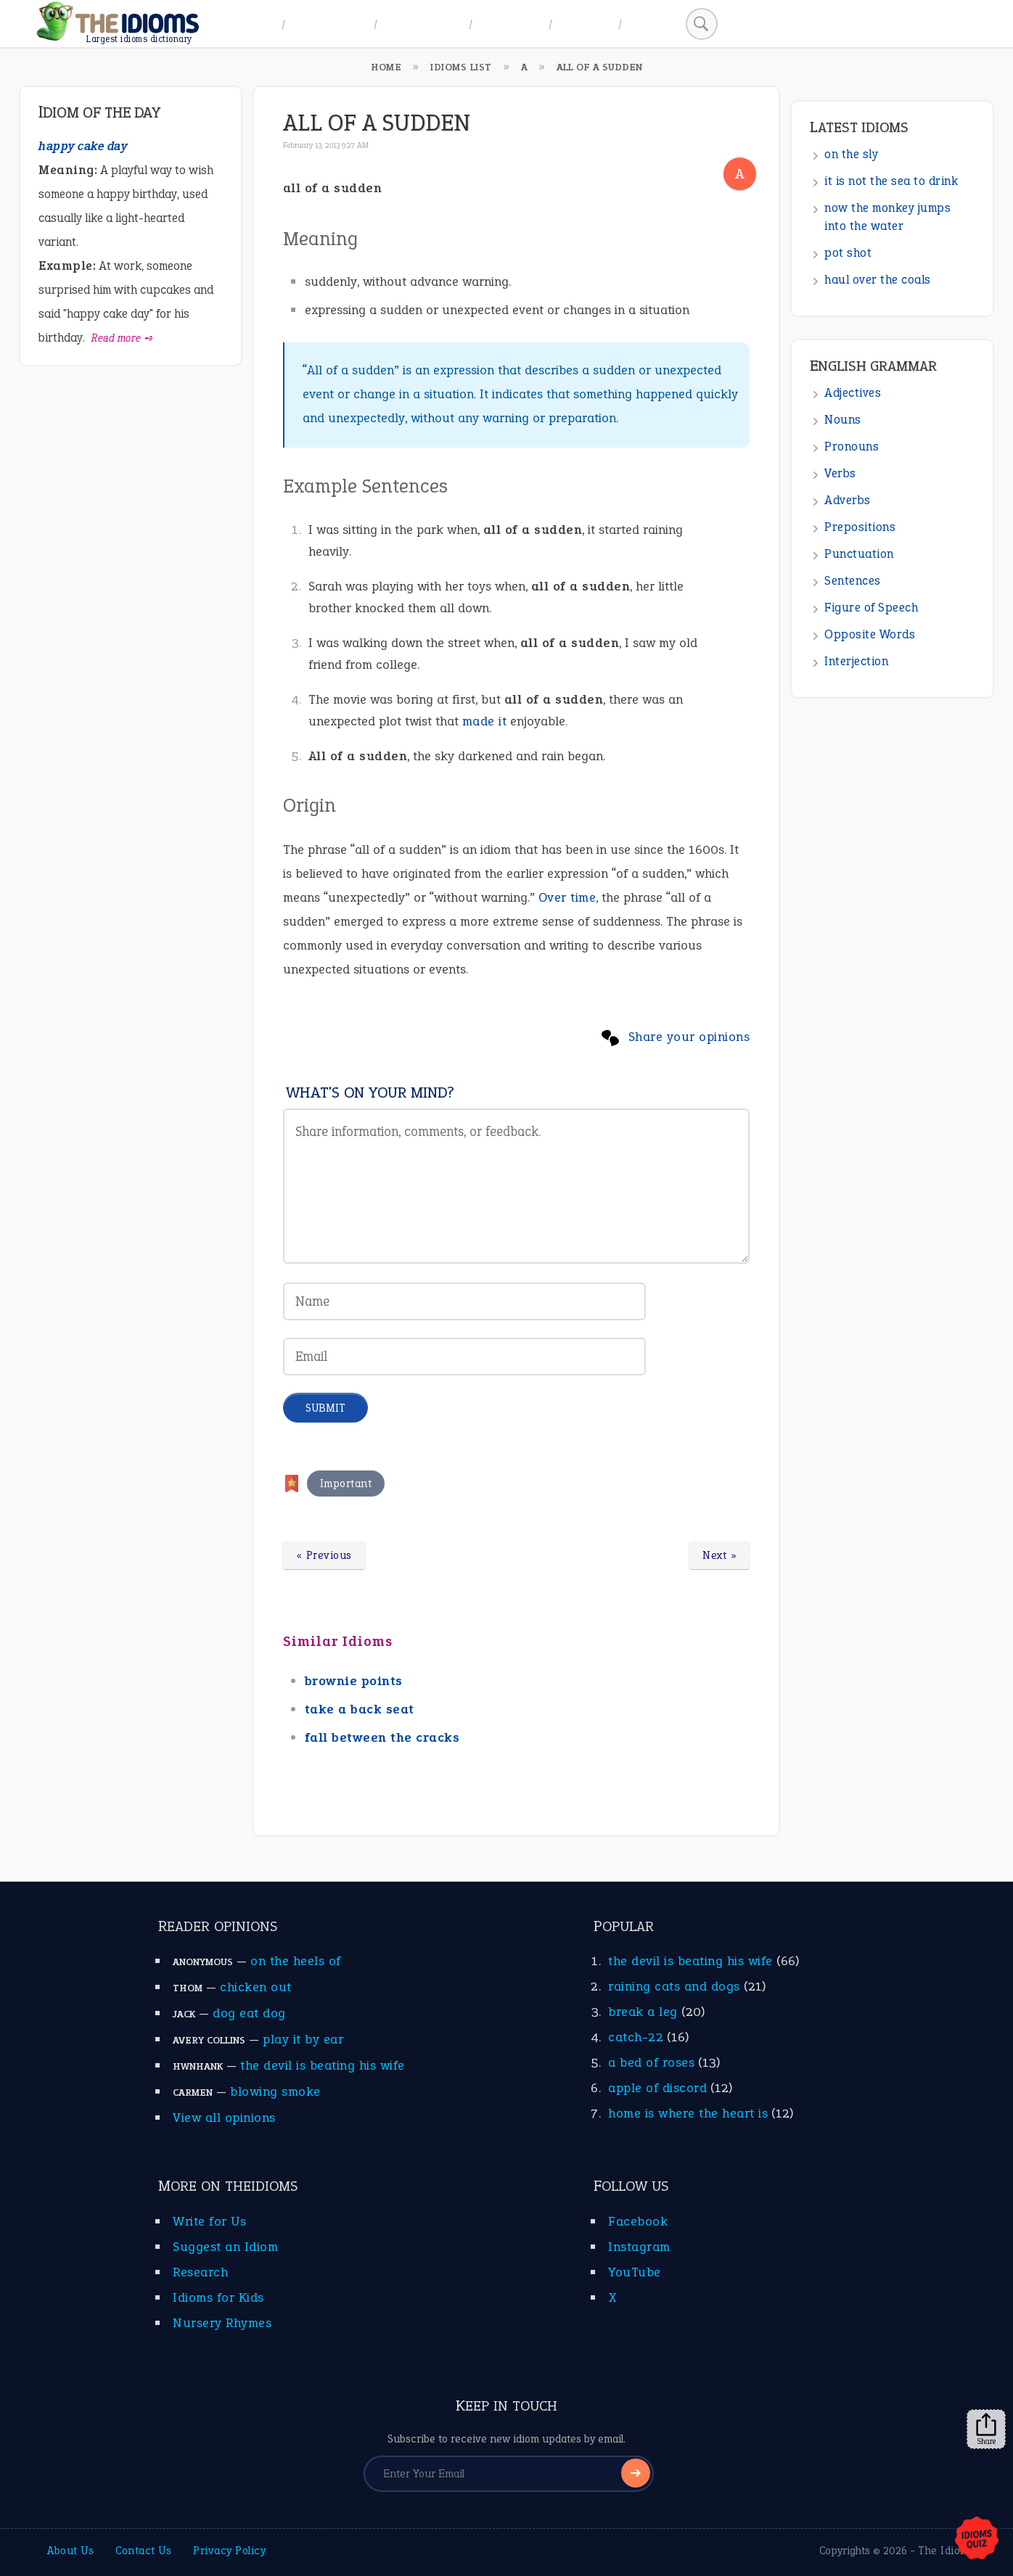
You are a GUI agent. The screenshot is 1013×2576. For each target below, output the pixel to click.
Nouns (842, 419)
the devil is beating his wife (322, 2065)
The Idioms (946, 2550)
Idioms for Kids (218, 2297)
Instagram (639, 2246)
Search (651, 23)
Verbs (840, 473)
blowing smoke (275, 2091)
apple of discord (657, 2087)
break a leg (643, 2011)
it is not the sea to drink (891, 181)
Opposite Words (869, 634)
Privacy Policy (229, 2550)
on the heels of (295, 1961)
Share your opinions (689, 1036)
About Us (70, 2550)
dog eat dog (249, 2013)
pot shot (847, 252)
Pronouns (851, 446)
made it (484, 721)
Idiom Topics (423, 23)
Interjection (856, 661)
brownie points (354, 1681)
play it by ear (303, 2039)
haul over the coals (877, 279)
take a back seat (359, 1709)
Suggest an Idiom (225, 2246)
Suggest (585, 23)
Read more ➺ (122, 338)
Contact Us (143, 2550)
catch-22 (635, 2037)
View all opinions (224, 2117)
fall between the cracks (382, 1737)
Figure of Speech (871, 607)
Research (200, 2272)
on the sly (851, 154)
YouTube (634, 2272)
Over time (567, 897)
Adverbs (847, 500)
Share (986, 2429)
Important (346, 1483)
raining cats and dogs (674, 1986)
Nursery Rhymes (222, 2323)
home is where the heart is (688, 2113)
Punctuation (859, 554)
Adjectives (852, 392)
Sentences (852, 580)
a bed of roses (651, 2062)
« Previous (324, 1555)
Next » (719, 1555)
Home (255, 23)
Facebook (638, 2221)
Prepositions (859, 527)
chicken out (256, 1987)
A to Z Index (329, 23)
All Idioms (510, 23)
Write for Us (209, 2221)
